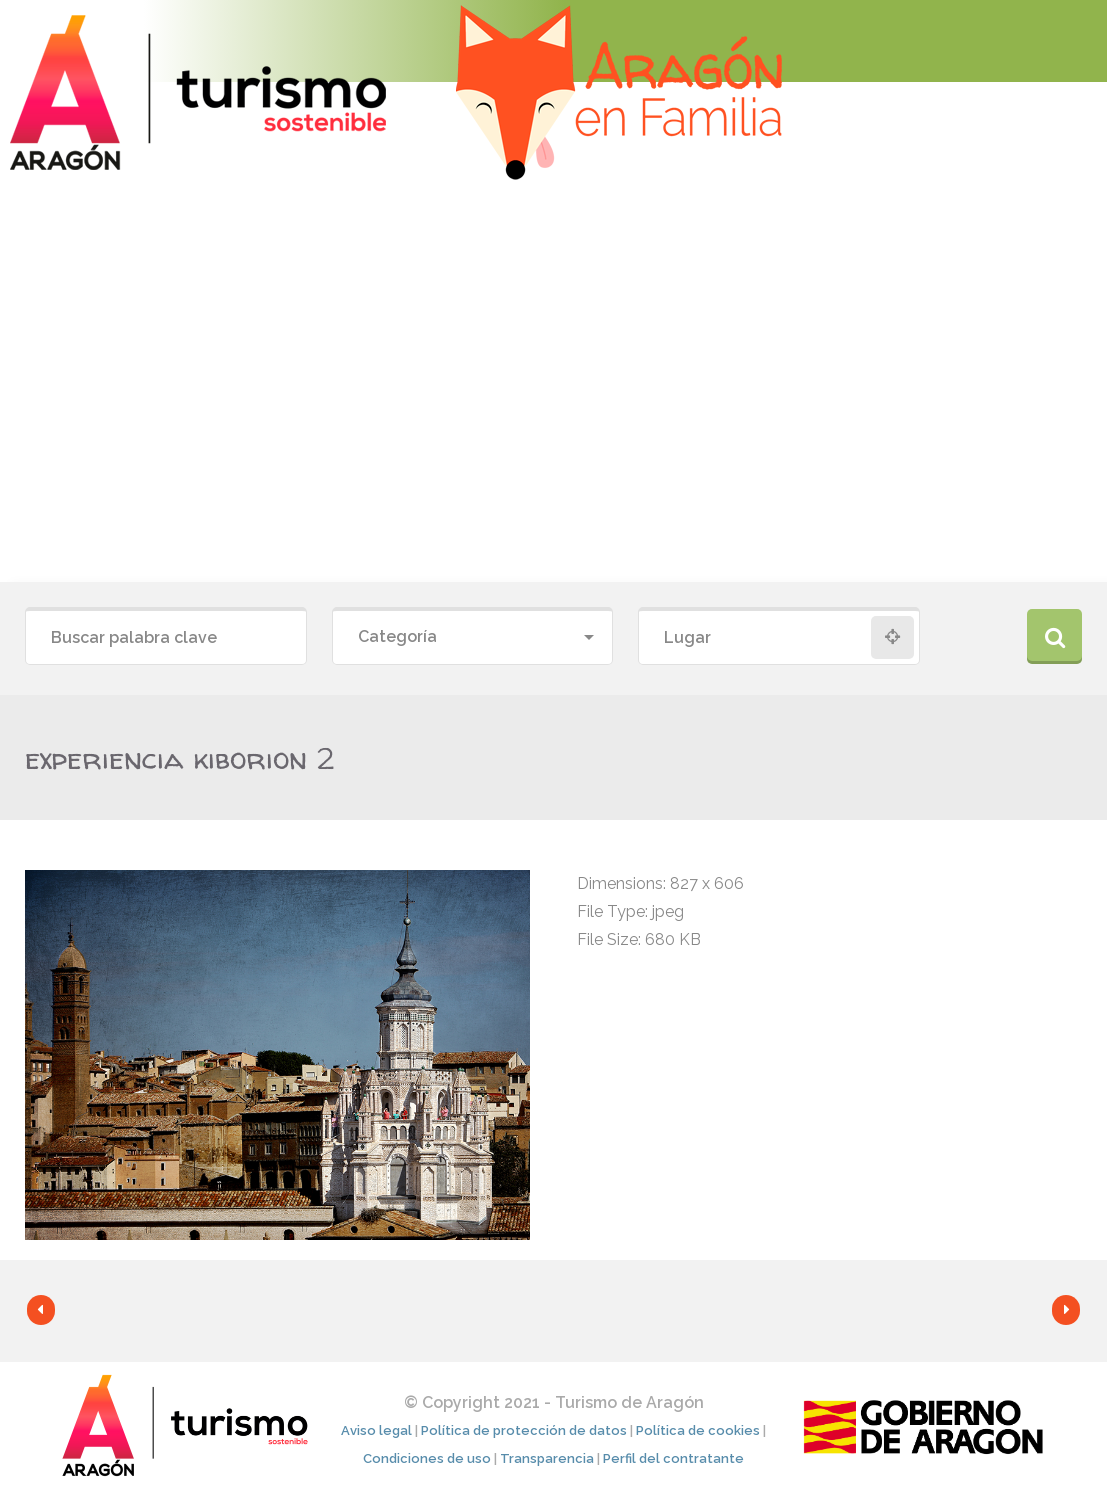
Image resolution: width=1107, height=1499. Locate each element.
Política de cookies (698, 1430)
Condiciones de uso (427, 1458)
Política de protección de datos (524, 1430)
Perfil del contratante (673, 1458)
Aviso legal (376, 1430)
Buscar (1054, 636)
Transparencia (547, 1458)
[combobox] (473, 637)
